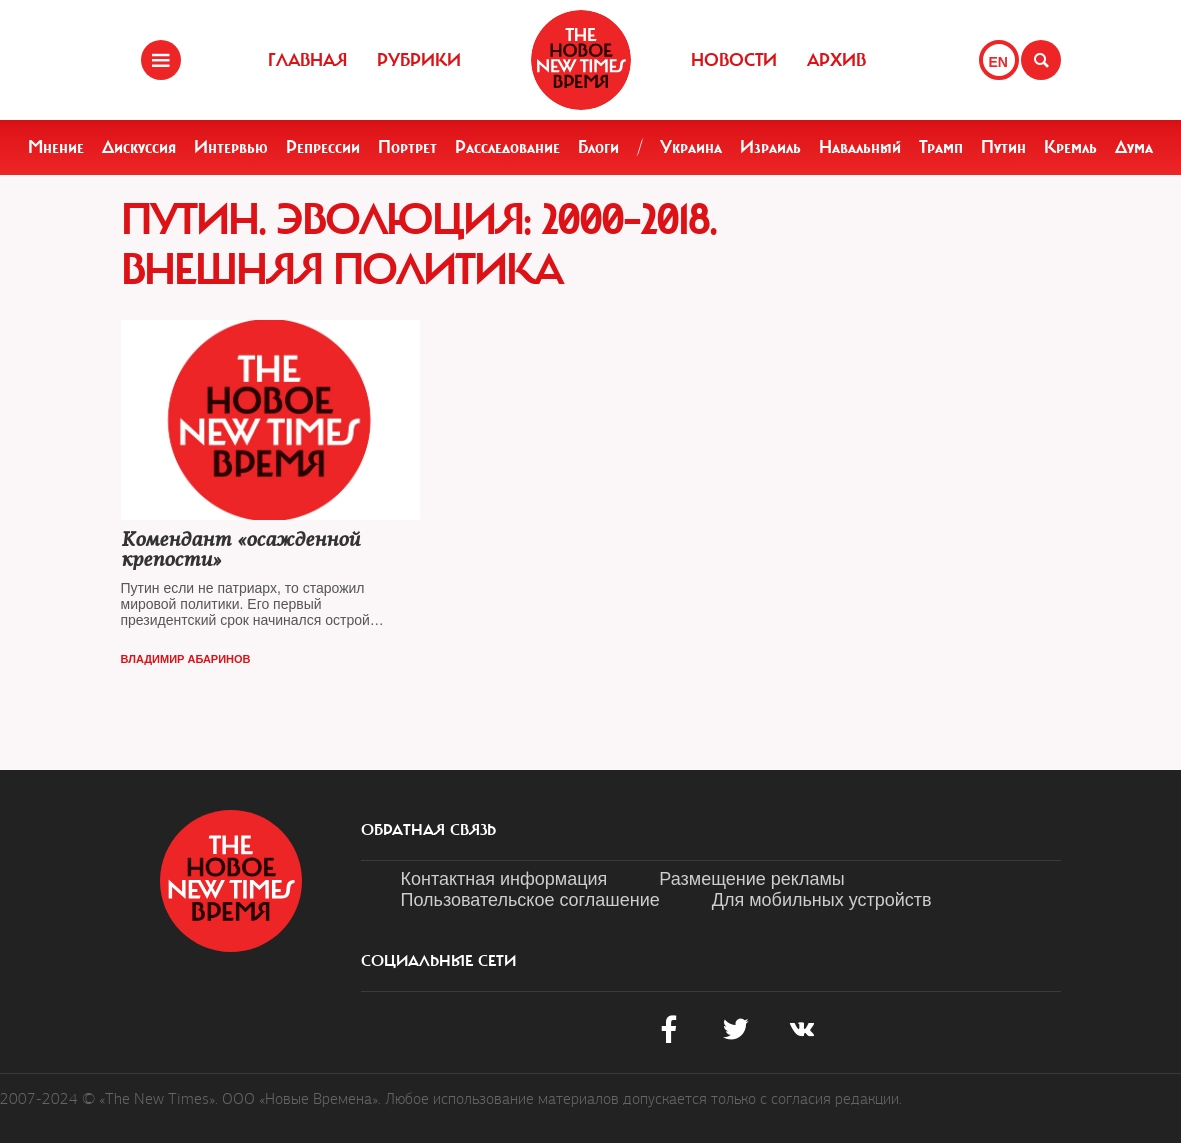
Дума (1134, 147)
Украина (691, 147)
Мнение (56, 147)
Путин (1003, 147)
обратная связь (428, 830)
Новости (734, 60)
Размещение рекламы (751, 879)
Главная (307, 60)
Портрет (407, 147)
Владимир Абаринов (186, 659)
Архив (836, 60)
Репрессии (323, 147)
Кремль (1070, 147)
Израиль (770, 147)
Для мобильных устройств (822, 900)
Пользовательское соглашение (530, 900)
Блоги (598, 147)
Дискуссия (139, 147)
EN (998, 62)
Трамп (941, 147)
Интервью (231, 147)
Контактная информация (504, 879)
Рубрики (419, 60)
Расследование (507, 147)
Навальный (860, 147)
